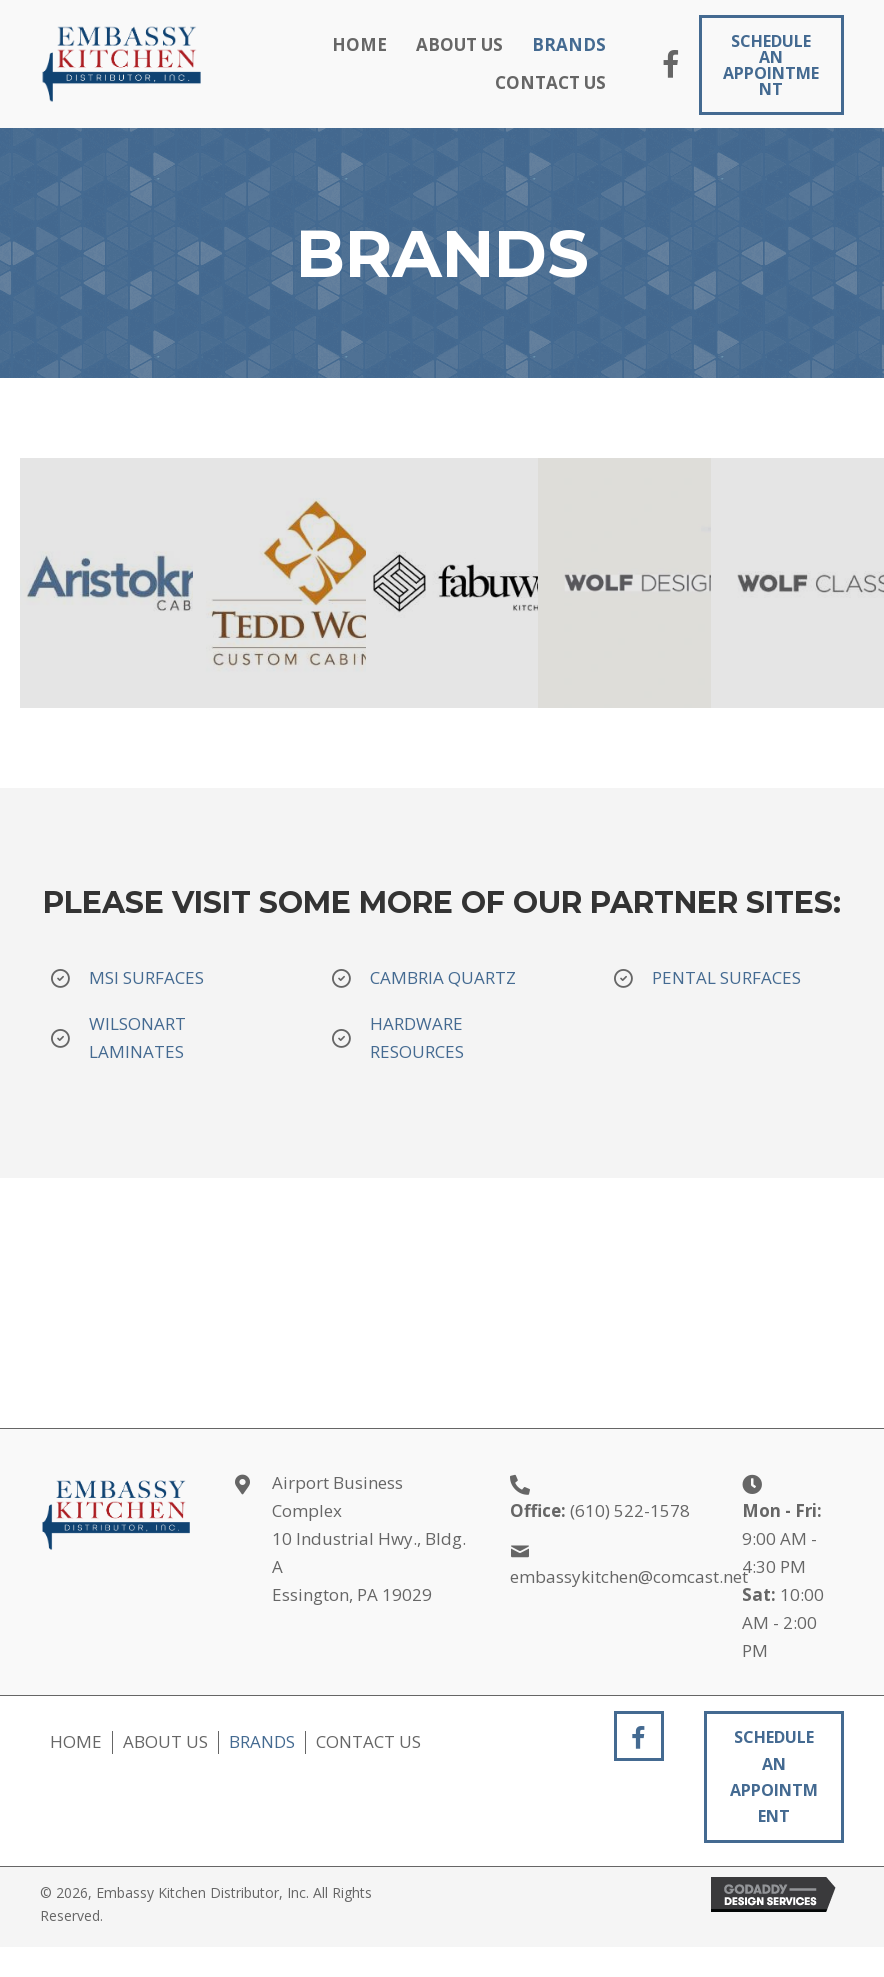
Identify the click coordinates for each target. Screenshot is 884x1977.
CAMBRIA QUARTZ (445, 977)
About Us (165, 1742)
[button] (671, 67)
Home (76, 1742)
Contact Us (368, 1742)
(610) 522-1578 (630, 1510)
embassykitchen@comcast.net (629, 1576)
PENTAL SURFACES (728, 977)
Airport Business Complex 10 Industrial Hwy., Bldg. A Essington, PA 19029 (369, 1538)
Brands (262, 1742)
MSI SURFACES (146, 977)
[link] (359, 45)
